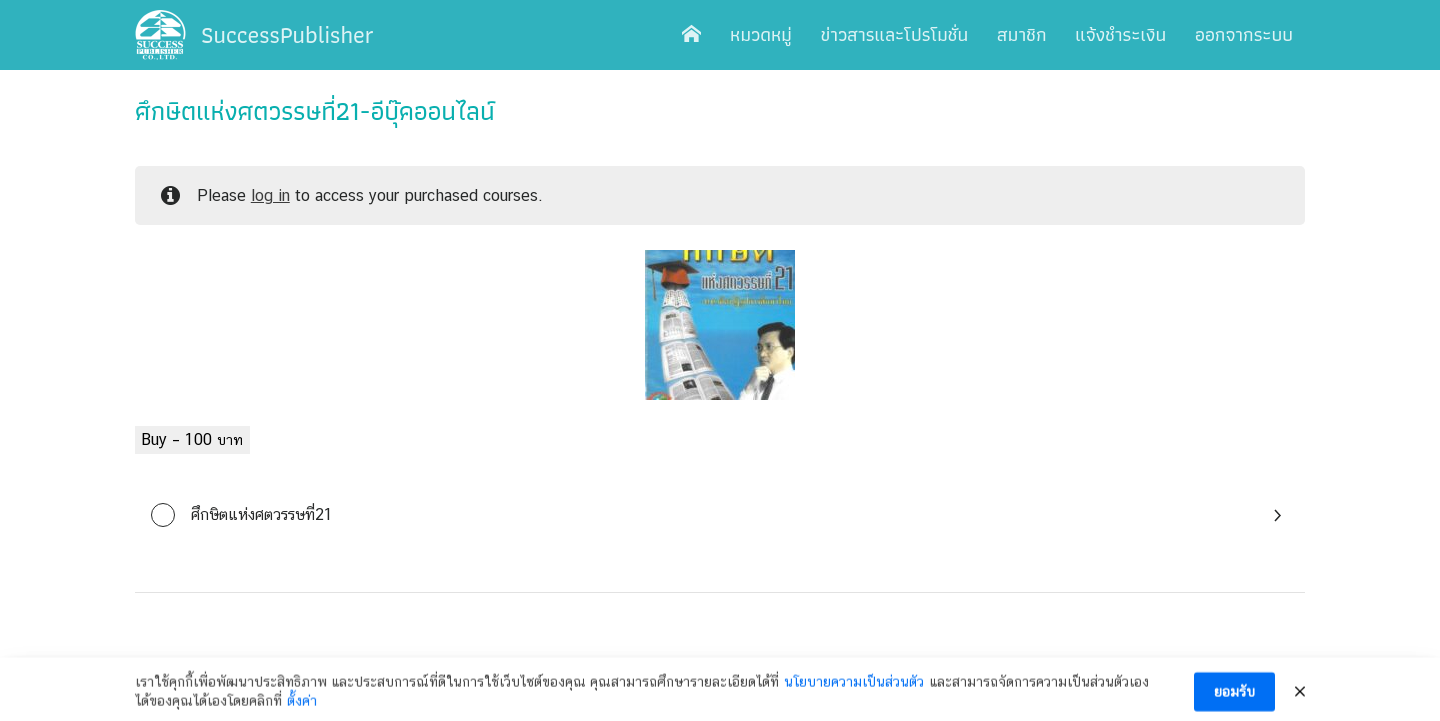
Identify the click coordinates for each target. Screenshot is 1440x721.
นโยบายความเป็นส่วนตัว (854, 691)
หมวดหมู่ (761, 34)
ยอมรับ (1234, 701)
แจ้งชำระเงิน (1120, 34)
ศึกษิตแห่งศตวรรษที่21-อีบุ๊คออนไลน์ (315, 111)
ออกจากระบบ (1244, 34)
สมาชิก (1021, 34)
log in (270, 195)
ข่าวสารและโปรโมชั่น (895, 34)
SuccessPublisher (287, 34)
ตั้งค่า (302, 710)
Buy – (192, 439)
